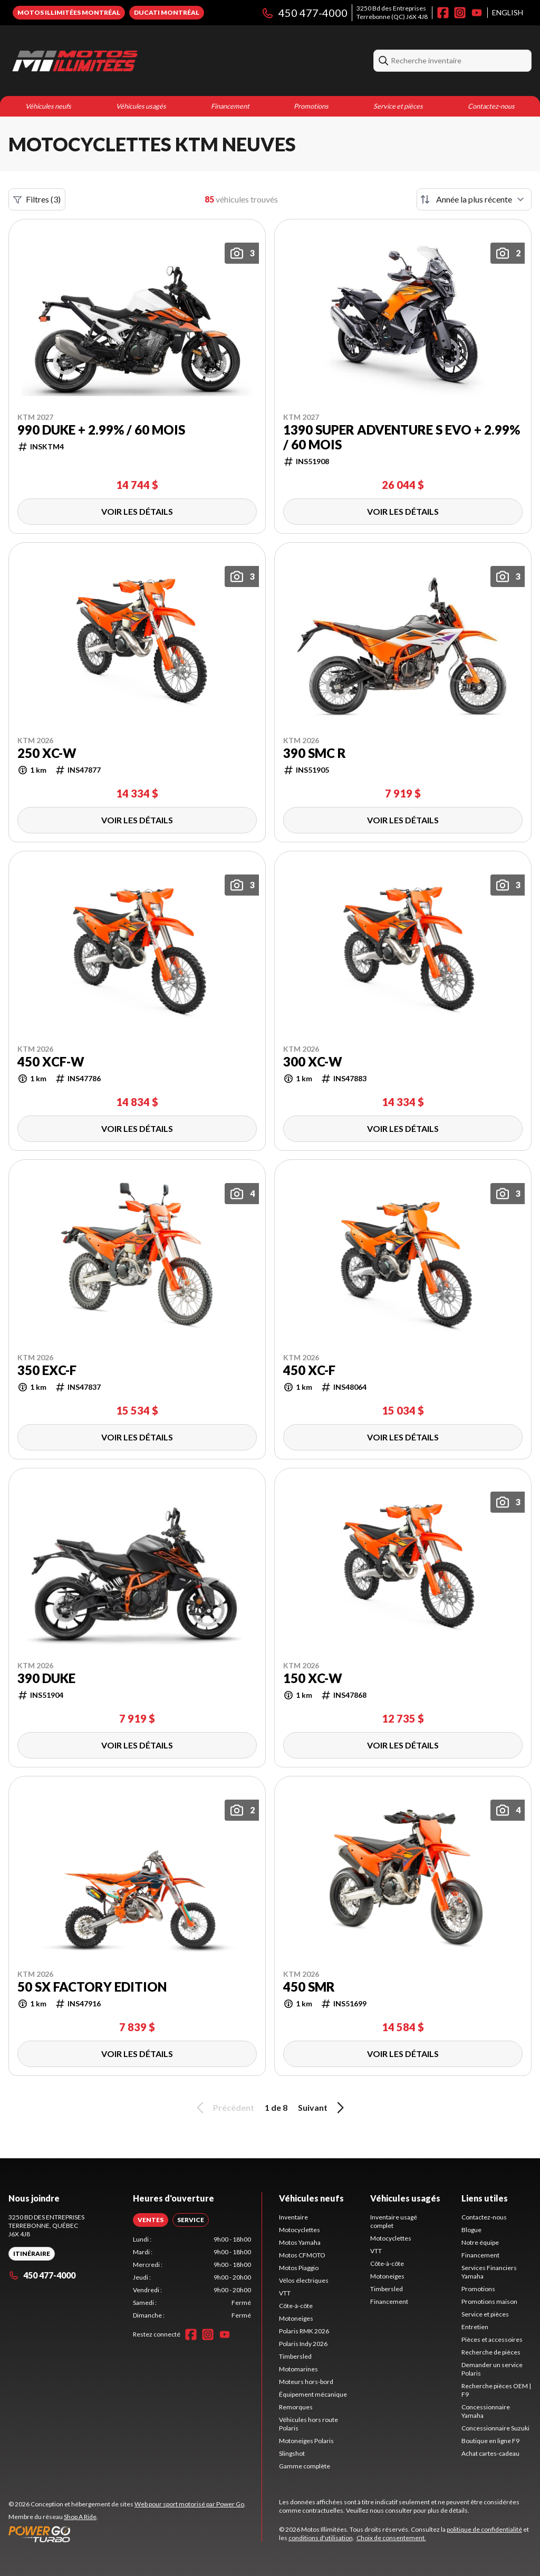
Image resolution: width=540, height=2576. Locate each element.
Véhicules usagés (141, 106)
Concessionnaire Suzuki (495, 2428)
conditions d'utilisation (320, 2538)
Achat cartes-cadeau (490, 2453)
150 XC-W (312, 1678)
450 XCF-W (50, 1061)
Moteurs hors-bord (306, 2382)
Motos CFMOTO (302, 2255)
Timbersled (295, 2356)
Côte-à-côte (296, 2306)
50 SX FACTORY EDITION (92, 1986)
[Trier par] (474, 199)
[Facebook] (443, 12)
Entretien (474, 2327)
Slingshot (292, 2453)
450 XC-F (309, 1370)
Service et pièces (398, 106)
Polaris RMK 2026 (304, 2331)
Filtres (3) (37, 199)
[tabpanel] (192, 2277)
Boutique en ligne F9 (490, 2441)
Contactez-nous (491, 106)
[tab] (150, 2220)
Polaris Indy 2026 (303, 2344)
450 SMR (309, 1986)
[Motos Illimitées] (140, 60)
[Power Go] (127, 2533)
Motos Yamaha (300, 2242)
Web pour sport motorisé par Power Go (189, 2504)
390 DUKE (46, 1678)
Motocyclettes (299, 2230)
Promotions (311, 106)
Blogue (471, 2230)
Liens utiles (484, 2198)
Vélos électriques (304, 2280)
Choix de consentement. (391, 2538)
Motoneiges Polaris (306, 2441)
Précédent (223, 2107)
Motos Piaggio (299, 2268)
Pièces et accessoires (492, 2339)
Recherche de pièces (490, 2352)
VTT (285, 2293)
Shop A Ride (80, 2517)
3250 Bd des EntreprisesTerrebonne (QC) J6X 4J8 (392, 12)
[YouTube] (476, 12)
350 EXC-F (46, 1370)
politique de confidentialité (484, 2529)
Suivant (323, 2107)
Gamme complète (304, 2466)
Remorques (296, 2407)
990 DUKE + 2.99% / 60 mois (101, 429)
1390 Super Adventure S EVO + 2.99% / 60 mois (401, 437)
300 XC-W (312, 1061)
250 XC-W (46, 753)
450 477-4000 (304, 12)
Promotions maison (489, 2301)
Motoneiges (296, 2318)
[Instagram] (460, 12)
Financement (230, 106)
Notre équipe (480, 2242)
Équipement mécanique (313, 2394)
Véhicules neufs (48, 106)
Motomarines (298, 2369)
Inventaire (293, 2217)
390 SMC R (314, 753)
